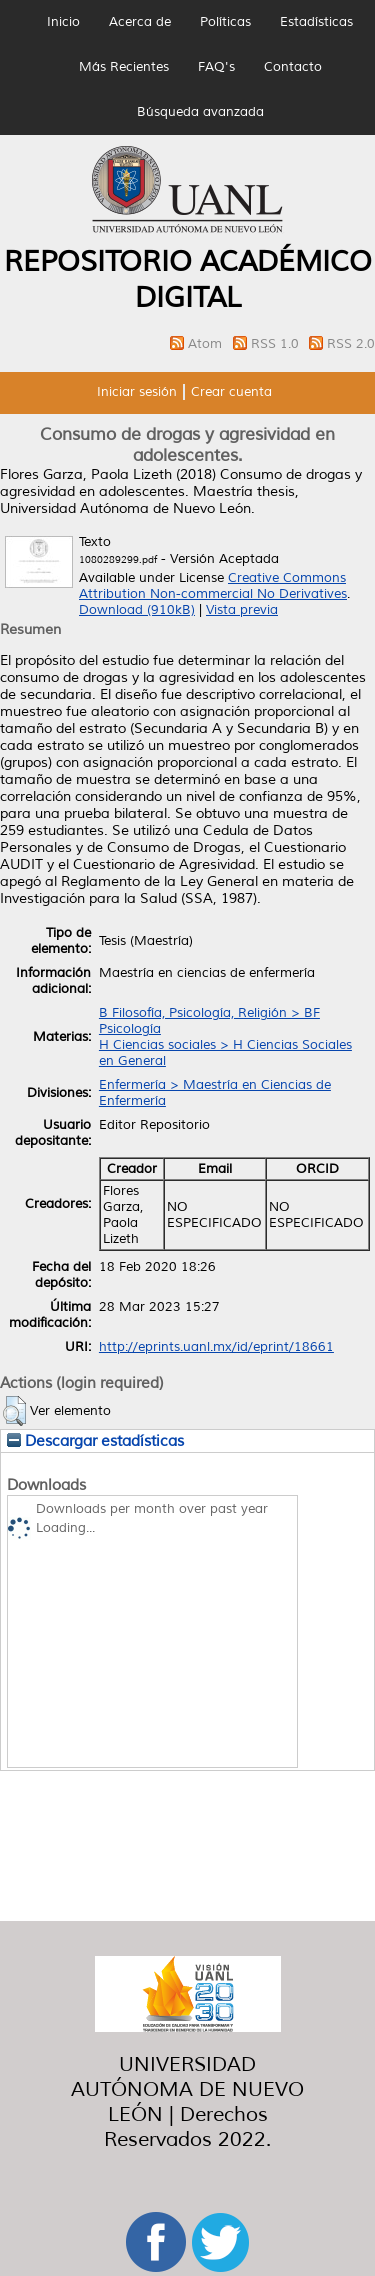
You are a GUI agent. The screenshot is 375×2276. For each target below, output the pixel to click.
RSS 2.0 (351, 344)
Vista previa (242, 610)
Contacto (293, 67)
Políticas (225, 22)
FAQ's (216, 67)
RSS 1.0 (277, 344)
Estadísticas (316, 22)
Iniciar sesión (137, 392)
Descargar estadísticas (95, 1441)
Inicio (63, 22)
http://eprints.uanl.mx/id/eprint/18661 (216, 1347)
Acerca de (140, 22)
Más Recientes (124, 67)
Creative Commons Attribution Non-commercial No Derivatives (213, 586)
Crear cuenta (231, 392)
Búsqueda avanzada (200, 112)
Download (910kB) (137, 610)
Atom (207, 344)
